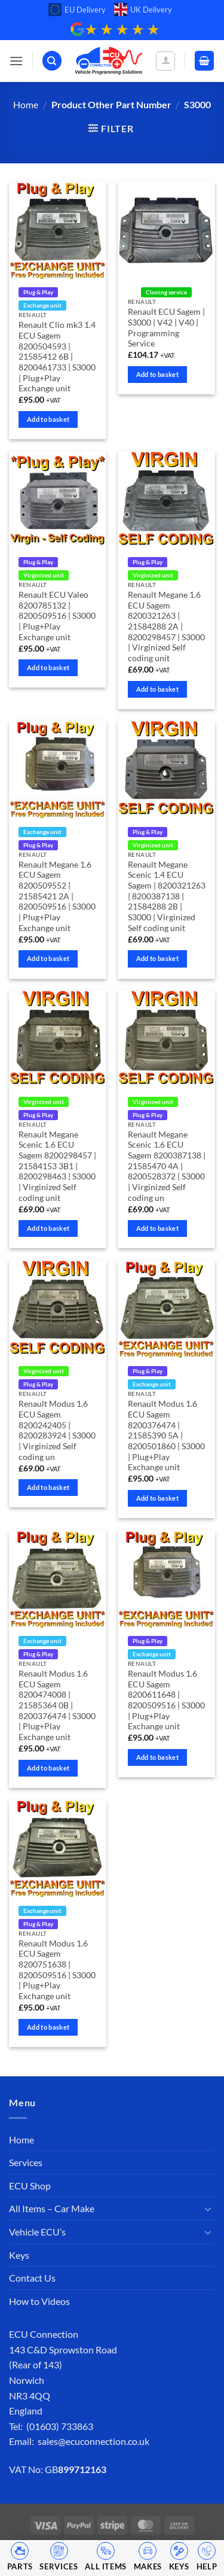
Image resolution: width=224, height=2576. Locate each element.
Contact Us (32, 2277)
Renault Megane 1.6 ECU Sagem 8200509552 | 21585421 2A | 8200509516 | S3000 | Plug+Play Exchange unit (57, 896)
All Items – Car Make (51, 2208)
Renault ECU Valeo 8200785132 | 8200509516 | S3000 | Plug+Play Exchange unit (57, 616)
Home (25, 104)
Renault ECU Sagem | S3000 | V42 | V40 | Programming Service (166, 327)
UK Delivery (143, 9)
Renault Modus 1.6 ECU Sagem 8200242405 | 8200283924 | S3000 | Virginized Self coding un (57, 1430)
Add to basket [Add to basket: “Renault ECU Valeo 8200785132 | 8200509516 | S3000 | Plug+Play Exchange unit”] (48, 667)
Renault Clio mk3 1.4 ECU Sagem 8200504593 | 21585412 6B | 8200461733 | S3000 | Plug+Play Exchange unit (57, 356)
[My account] (165, 61)
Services (25, 2162)
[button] (16, 60)
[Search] (52, 61)
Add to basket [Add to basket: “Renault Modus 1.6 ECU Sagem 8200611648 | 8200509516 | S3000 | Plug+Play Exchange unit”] (157, 1757)
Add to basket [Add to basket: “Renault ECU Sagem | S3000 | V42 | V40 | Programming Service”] (157, 374)
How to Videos (39, 2301)
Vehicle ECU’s (37, 2231)
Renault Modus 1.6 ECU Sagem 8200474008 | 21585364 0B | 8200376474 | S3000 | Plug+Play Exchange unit (57, 1705)
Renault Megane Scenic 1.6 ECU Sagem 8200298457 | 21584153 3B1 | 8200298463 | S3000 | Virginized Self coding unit (57, 1166)
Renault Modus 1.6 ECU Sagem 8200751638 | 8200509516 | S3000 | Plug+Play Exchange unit (57, 1970)
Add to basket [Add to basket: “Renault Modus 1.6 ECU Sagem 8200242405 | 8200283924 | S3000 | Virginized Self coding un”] (48, 1487)
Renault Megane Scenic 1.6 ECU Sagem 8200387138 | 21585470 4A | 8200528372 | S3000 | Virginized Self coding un (166, 1166)
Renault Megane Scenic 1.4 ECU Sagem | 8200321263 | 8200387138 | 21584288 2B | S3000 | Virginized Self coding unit (166, 896)
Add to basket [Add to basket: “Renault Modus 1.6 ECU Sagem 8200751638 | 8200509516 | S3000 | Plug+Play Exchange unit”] (48, 2027)
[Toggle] (208, 2208)
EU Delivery (77, 9)
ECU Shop (30, 2185)
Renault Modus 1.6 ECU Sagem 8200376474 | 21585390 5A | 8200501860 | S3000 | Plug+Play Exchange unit (166, 1435)
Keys (19, 2255)
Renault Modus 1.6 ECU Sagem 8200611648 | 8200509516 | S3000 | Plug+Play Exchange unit (166, 1700)
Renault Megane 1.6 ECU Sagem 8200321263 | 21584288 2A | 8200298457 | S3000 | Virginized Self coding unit (166, 626)
